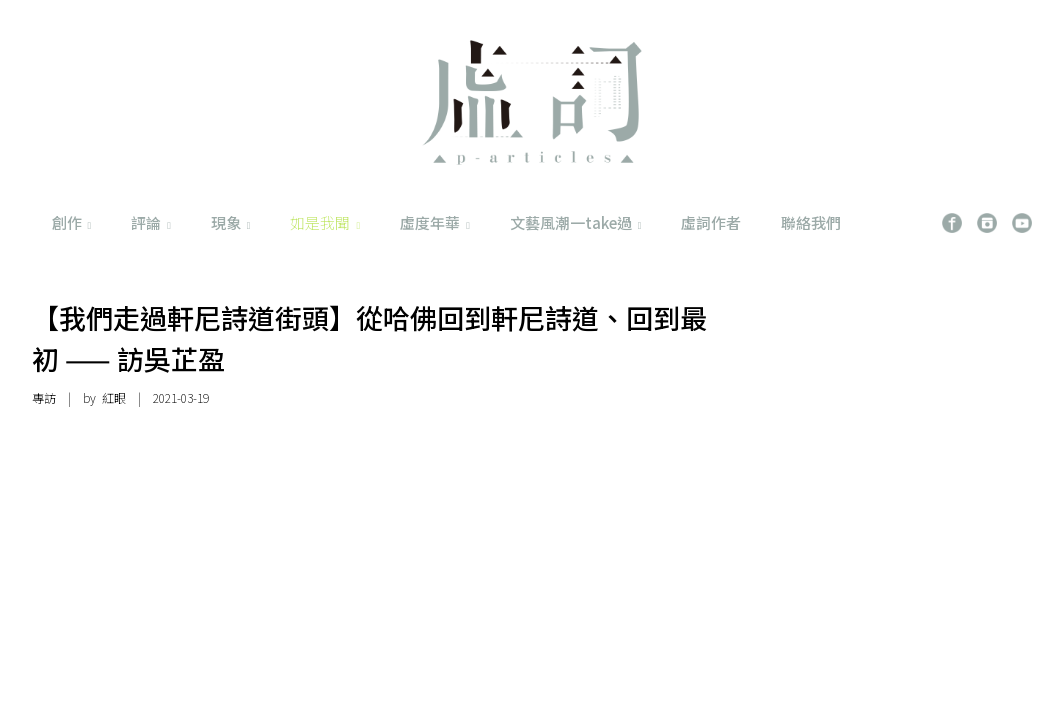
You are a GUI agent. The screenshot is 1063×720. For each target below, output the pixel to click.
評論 (151, 222)
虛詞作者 (711, 222)
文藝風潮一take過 (576, 222)
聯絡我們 (811, 222)
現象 (231, 222)
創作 (72, 222)
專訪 (44, 397)
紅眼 (114, 397)
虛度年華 (435, 222)
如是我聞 (325, 222)
